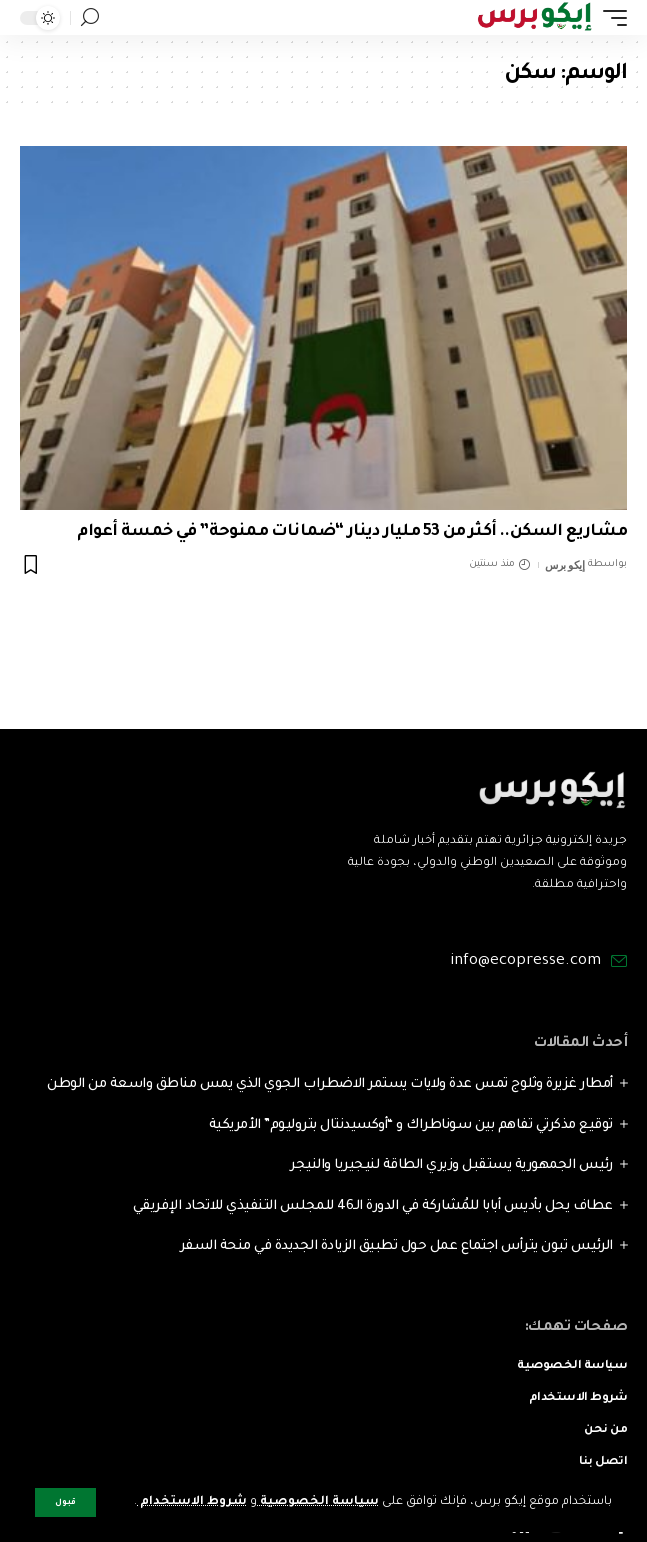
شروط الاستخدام (192, 1502)
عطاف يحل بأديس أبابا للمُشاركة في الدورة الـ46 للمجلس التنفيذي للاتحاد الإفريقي (373, 1206)
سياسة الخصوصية (318, 1502)
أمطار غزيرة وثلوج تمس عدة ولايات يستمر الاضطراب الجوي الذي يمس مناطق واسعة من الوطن (330, 1084)
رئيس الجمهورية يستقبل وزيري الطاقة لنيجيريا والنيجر (451, 1165)
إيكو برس (564, 565)
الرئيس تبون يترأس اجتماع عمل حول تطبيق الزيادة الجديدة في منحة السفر (396, 1246)
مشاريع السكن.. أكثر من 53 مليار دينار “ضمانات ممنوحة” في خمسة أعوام (352, 532)
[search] (90, 17)
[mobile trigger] (610, 17)
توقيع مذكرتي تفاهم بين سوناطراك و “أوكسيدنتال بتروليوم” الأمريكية (411, 1125)
